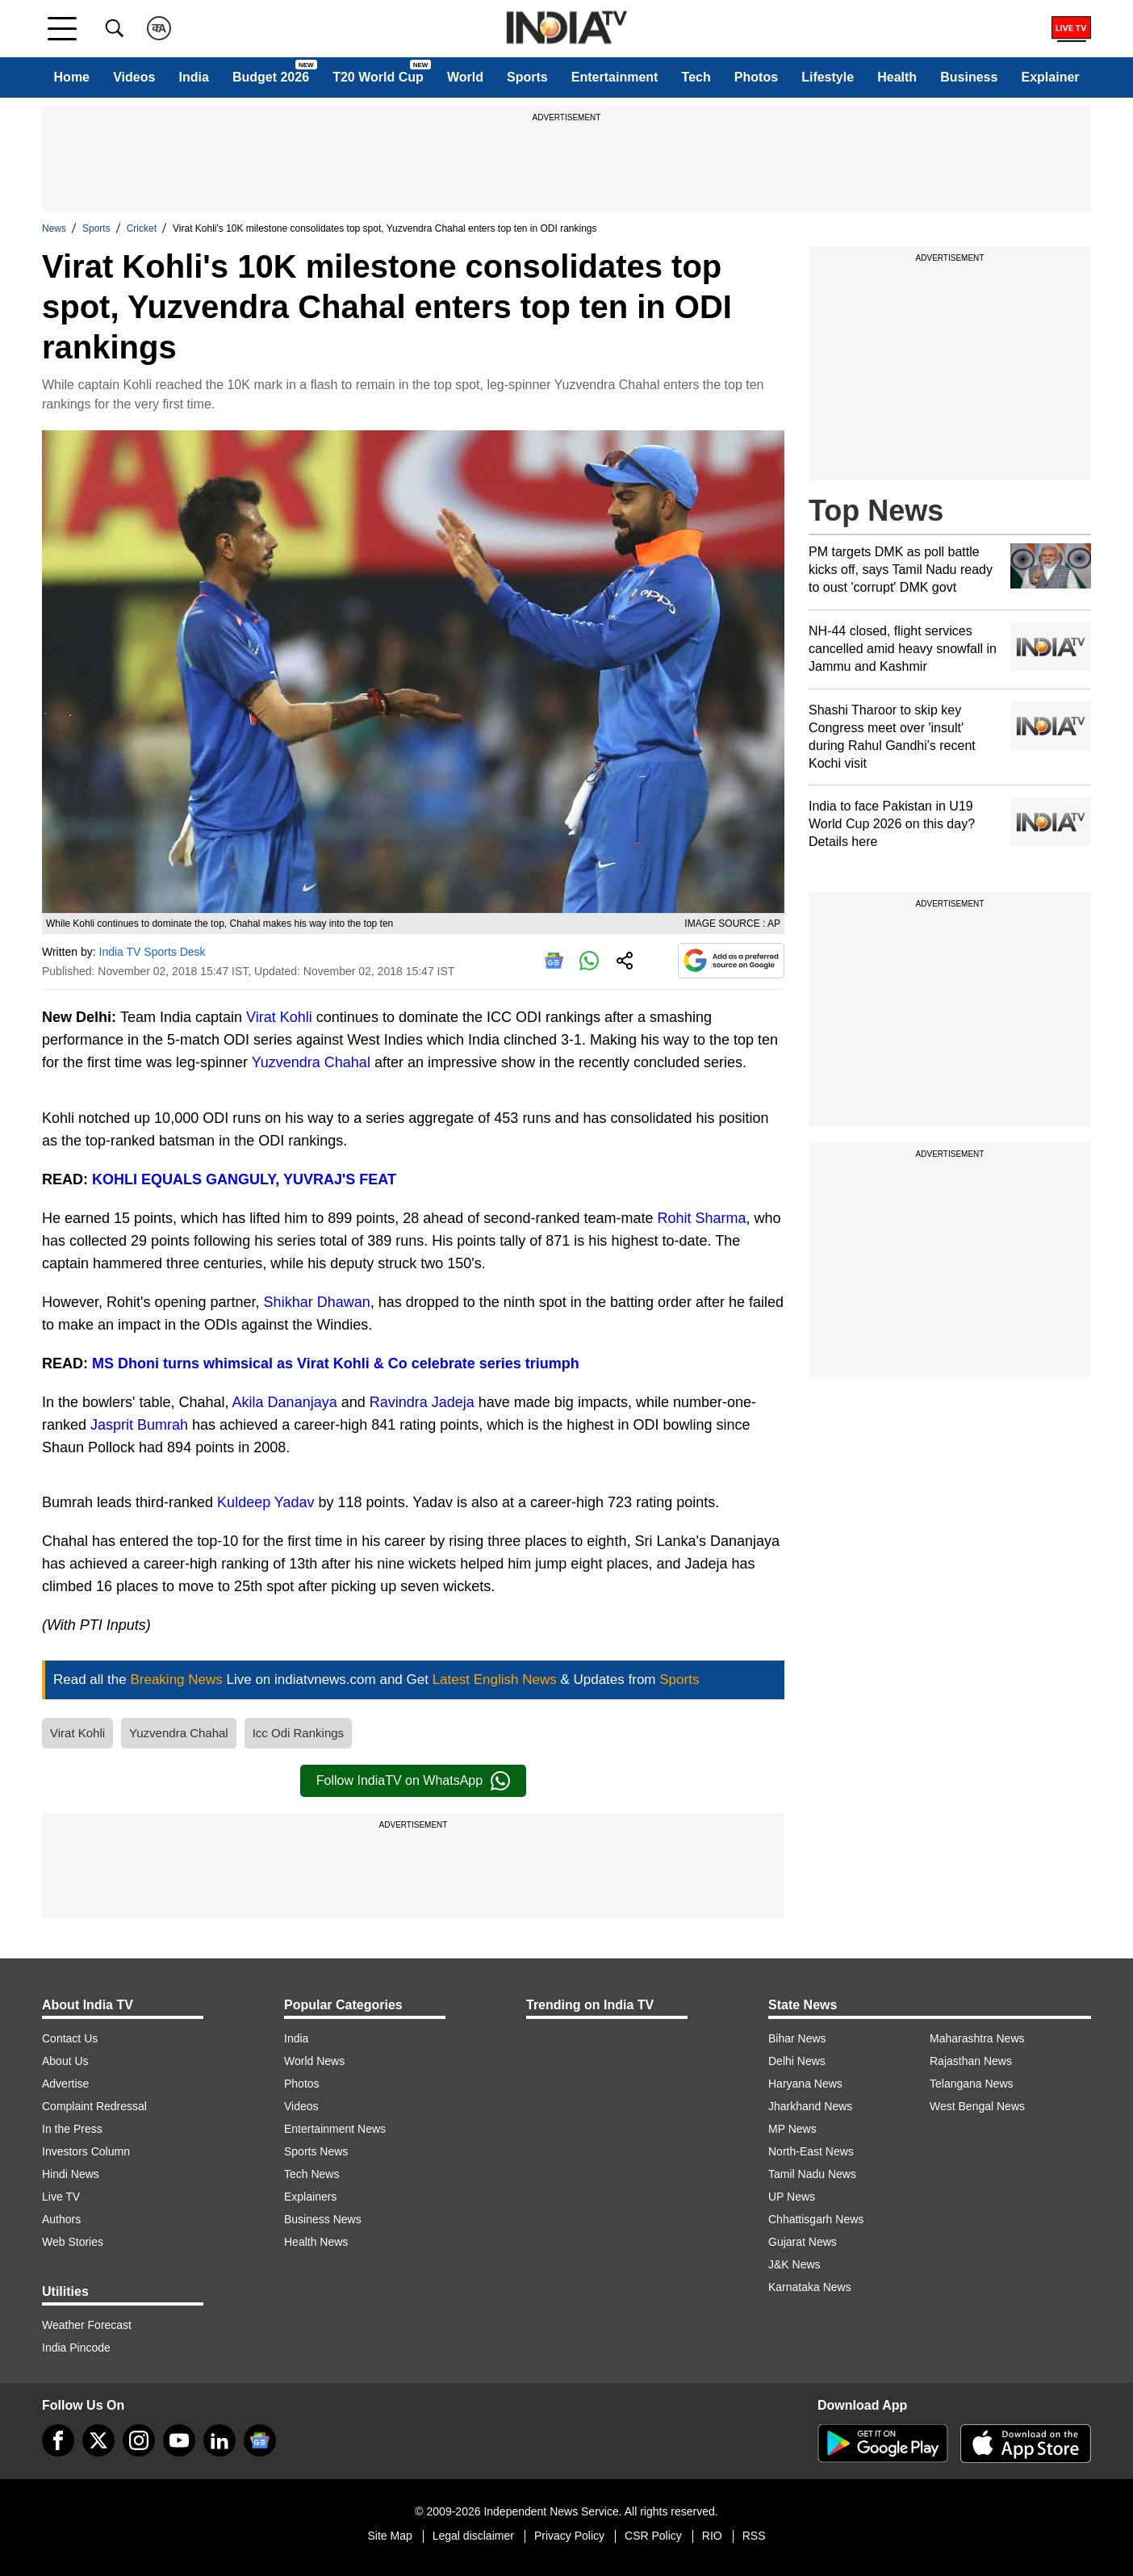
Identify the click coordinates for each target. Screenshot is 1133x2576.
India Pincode (76, 2347)
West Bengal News (977, 2106)
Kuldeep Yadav (265, 1502)
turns (181, 1363)
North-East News (811, 2151)
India (193, 77)
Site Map (389, 2535)
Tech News (311, 2174)
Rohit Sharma (701, 1218)
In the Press (72, 2128)
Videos (134, 77)
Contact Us (70, 2038)
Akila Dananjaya (284, 1402)
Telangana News (972, 2083)
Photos (756, 77)
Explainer (1051, 77)
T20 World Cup (378, 77)
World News (314, 2061)
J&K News (794, 2264)
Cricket (142, 228)
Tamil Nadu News (812, 2174)
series (500, 1363)
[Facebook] (58, 2440)
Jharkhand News (810, 2106)
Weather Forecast (87, 2324)
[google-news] (260, 2440)
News (54, 228)
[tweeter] (98, 2440)
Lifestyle (827, 77)
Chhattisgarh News (815, 2219)
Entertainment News (335, 2128)
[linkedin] (219, 2440)
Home (72, 77)
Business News (323, 2219)
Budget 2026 (270, 77)
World (465, 77)
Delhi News (797, 2061)
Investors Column (86, 2151)
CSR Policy (653, 2535)
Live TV (61, 2196)
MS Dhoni (127, 1363)
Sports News (316, 2151)
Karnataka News (809, 2287)
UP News (791, 2196)
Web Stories (72, 2241)
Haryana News (805, 2083)
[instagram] (139, 2440)
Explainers (310, 2196)
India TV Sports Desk (152, 951)
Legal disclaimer (473, 2535)
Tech (696, 77)
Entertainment (614, 77)
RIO (712, 2535)
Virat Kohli (279, 1017)
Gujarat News (802, 2241)
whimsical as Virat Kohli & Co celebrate (339, 1363)
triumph (550, 1363)
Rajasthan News (971, 2061)
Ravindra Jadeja (422, 1402)
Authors (61, 2219)
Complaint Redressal (94, 2106)
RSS (754, 2535)
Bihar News (797, 2038)
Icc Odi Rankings (298, 1733)
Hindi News (70, 2174)
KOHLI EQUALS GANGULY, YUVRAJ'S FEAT (244, 1179)
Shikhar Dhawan (317, 1302)
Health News (316, 2241)
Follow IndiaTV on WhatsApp (413, 1781)
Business (968, 77)
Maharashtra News (977, 2038)
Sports (527, 77)
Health (897, 77)
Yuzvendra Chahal (311, 1062)
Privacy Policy (569, 2535)
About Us (65, 2061)
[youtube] (179, 2440)
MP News (792, 2128)
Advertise (65, 2083)
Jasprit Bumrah (139, 1425)
